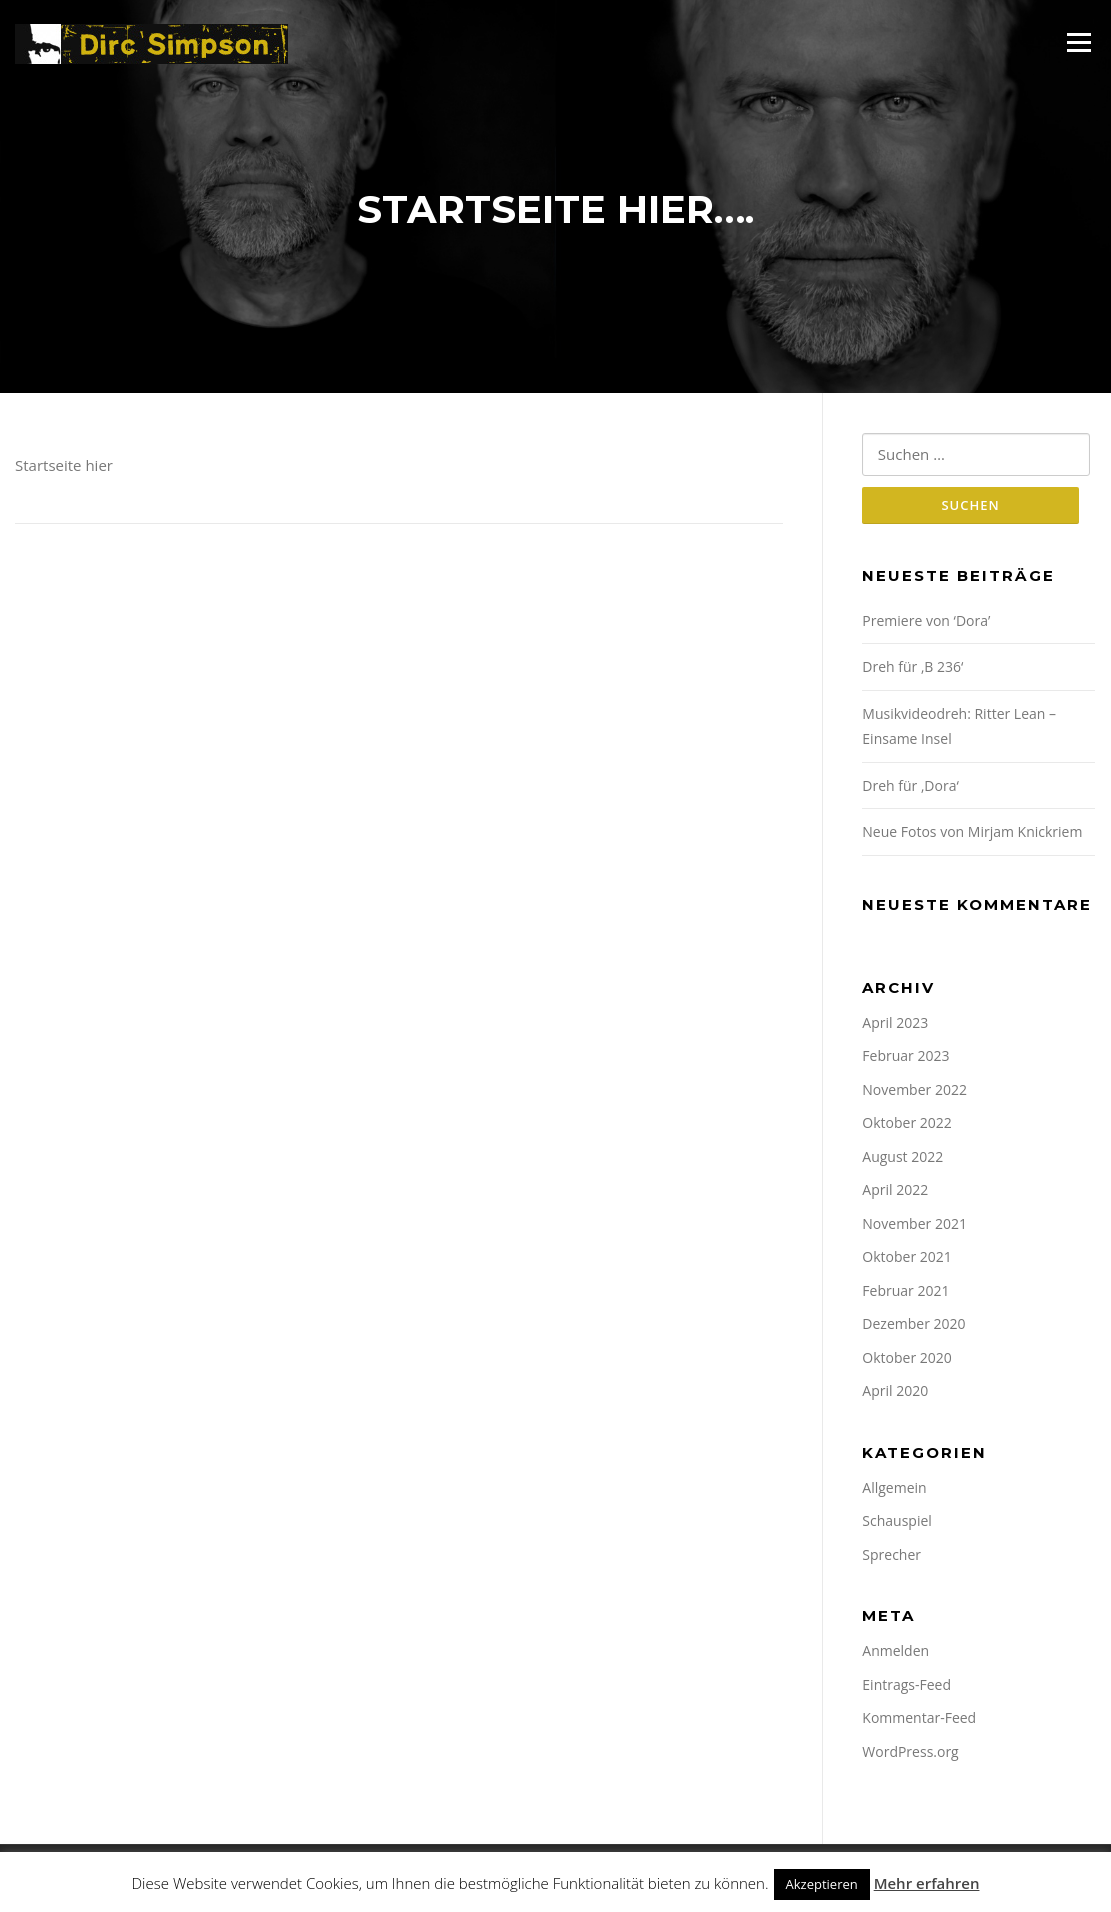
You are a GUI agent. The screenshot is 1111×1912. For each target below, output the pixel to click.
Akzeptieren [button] (822, 1884)
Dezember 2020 (913, 1326)
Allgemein (894, 1489)
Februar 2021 (905, 1292)
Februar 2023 (905, 1058)
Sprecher (891, 1556)
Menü (1078, 42)
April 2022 (895, 1192)
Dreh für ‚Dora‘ (910, 787)
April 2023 (895, 1024)
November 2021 (914, 1225)
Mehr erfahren (927, 1883)
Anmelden (895, 1653)
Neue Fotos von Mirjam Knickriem (972, 834)
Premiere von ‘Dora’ (926, 622)
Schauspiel (897, 1523)
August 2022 (902, 1158)
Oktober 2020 (906, 1359)
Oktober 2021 (906, 1259)
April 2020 (895, 1393)
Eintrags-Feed (906, 1686)
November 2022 (914, 1091)
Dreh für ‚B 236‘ (912, 669)
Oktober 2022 (906, 1125)
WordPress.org (910, 1753)
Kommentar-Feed (919, 1720)
